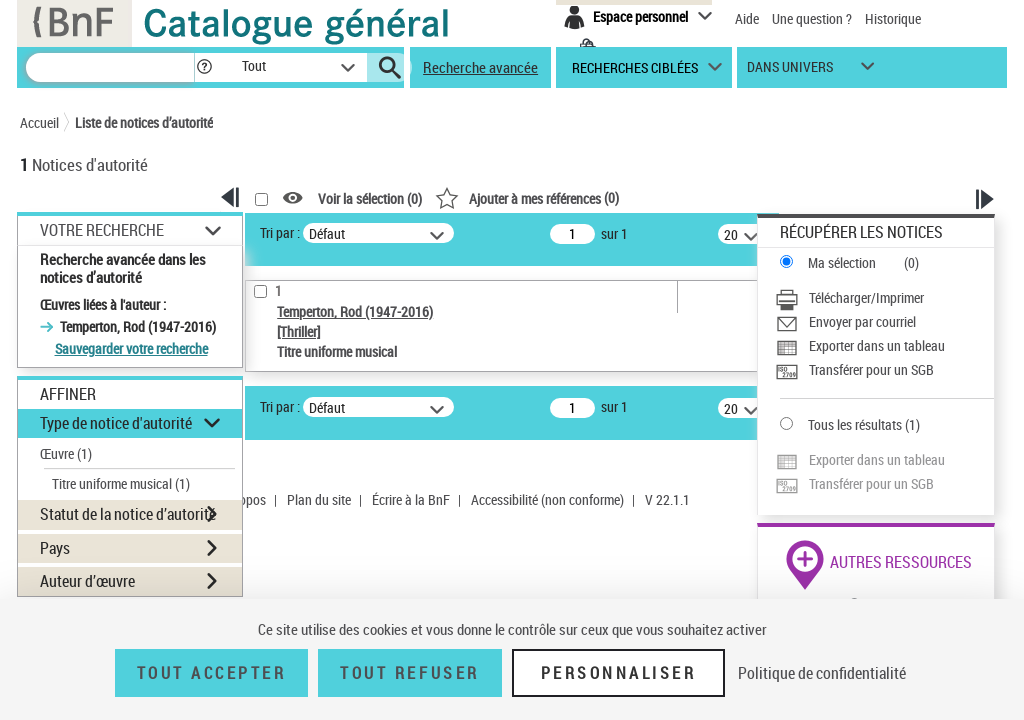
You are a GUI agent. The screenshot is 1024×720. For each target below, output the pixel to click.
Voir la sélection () (370, 198)
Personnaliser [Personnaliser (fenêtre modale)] (619, 673)
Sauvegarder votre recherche (131, 348)
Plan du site (319, 499)
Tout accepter (212, 673)
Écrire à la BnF (411, 499)
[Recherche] (110, 67)
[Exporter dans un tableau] (884, 346)
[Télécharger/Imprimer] (884, 298)
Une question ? (812, 18)
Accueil (39, 122)
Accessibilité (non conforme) (547, 499)
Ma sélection (842, 262)
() (527, 197)
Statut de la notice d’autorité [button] (128, 514)
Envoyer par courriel (862, 321)
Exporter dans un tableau (877, 345)
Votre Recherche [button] (102, 230)
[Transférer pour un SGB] (884, 370)
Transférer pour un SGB (871, 369)
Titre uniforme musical (121, 483)
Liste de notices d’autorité (144, 122)
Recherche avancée (480, 67)
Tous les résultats (855, 424)
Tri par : (280, 232)
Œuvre (66, 453)
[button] (204, 67)
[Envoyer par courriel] (884, 322)
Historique (893, 18)
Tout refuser (409, 673)
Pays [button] (55, 548)
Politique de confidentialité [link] (822, 673)
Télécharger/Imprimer (866, 297)
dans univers (790, 71)
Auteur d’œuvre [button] (87, 581)
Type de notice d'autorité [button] (116, 423)
